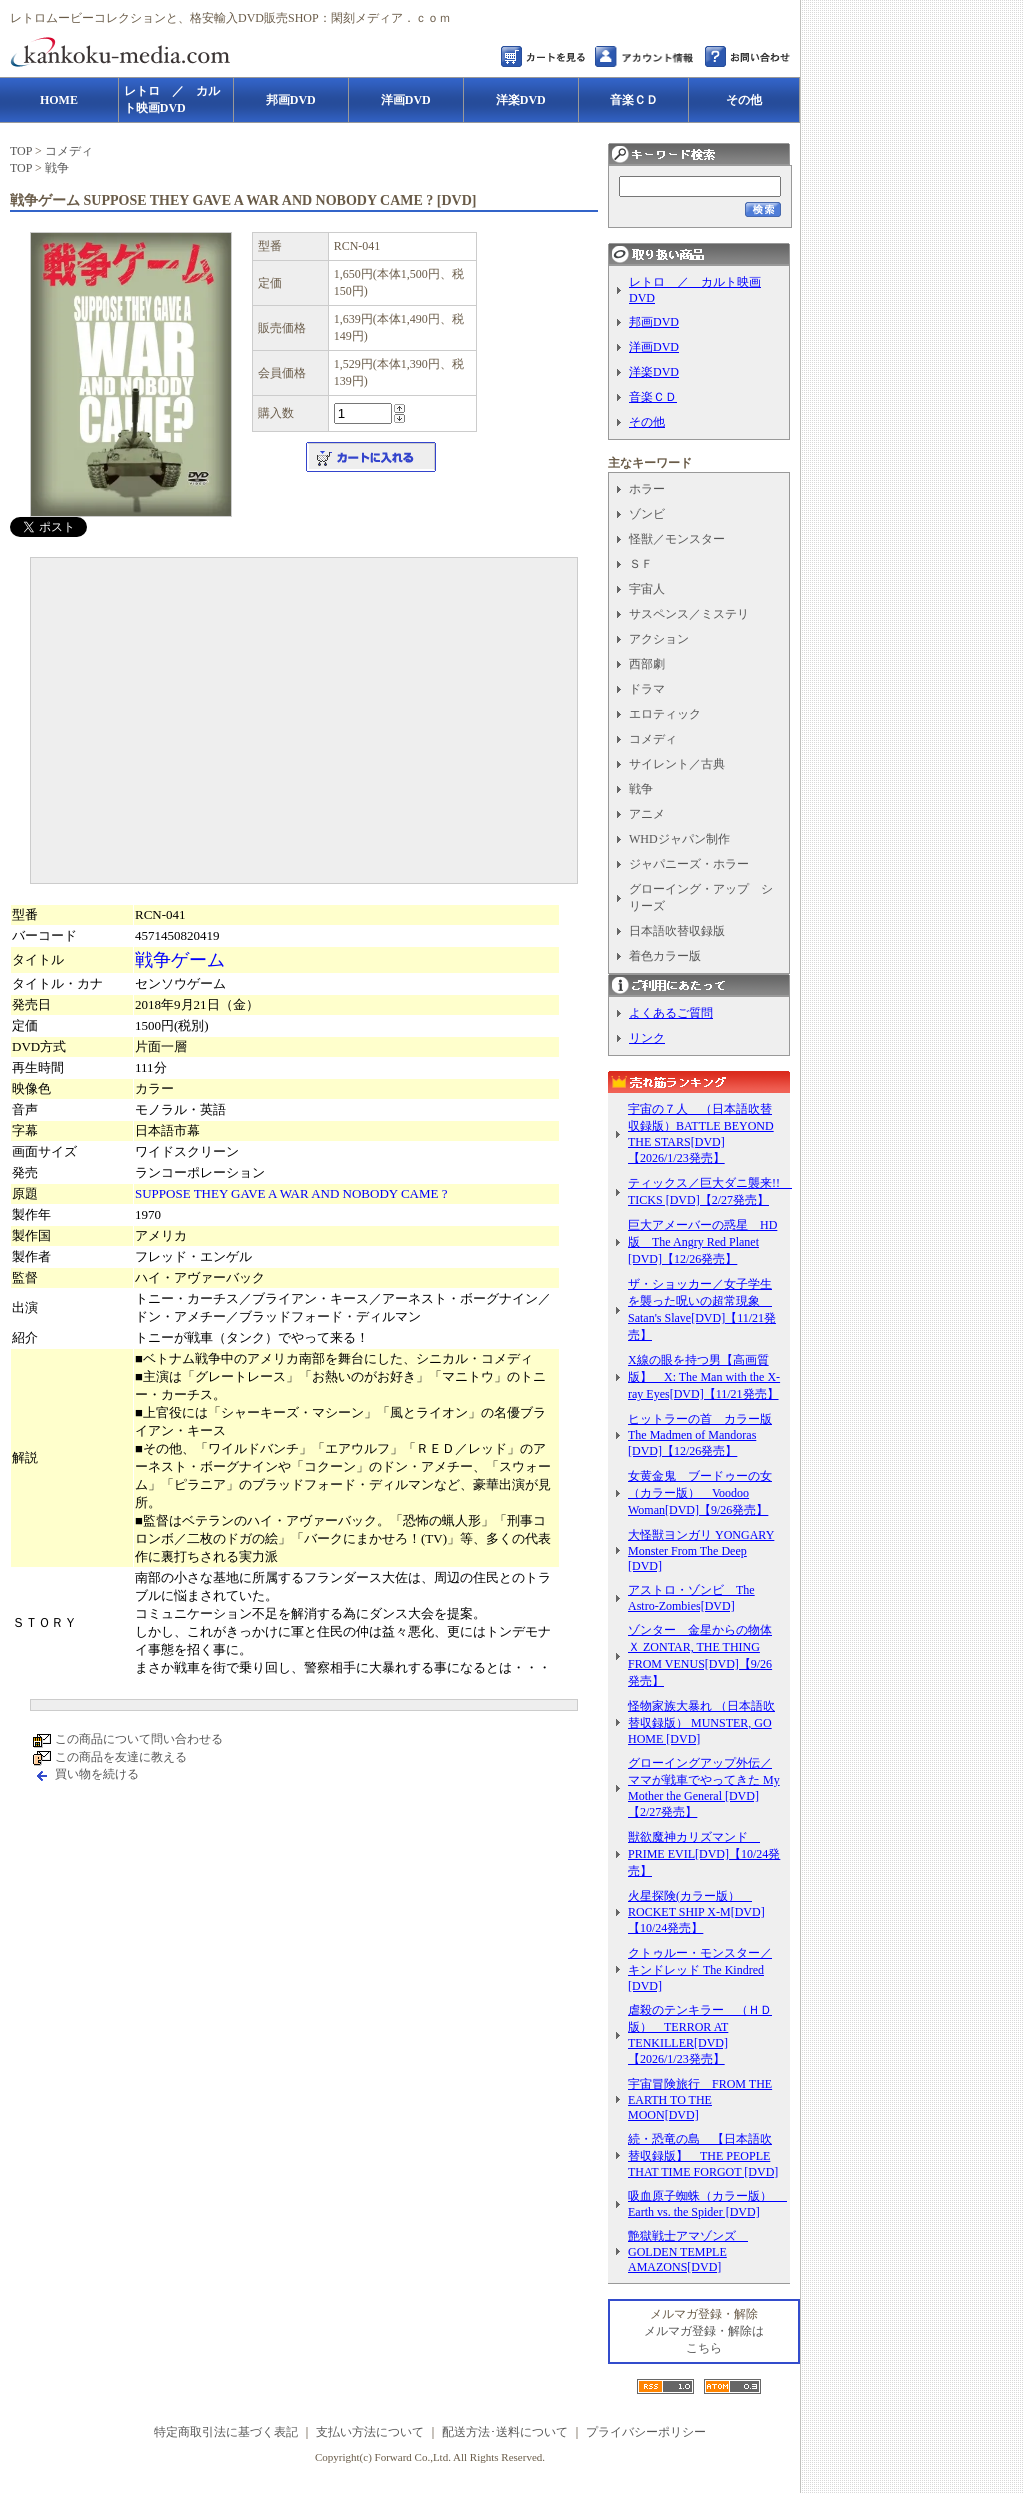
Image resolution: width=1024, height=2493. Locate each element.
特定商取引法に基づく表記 (226, 2432)
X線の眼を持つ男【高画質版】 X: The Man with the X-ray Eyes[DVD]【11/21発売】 (704, 1377)
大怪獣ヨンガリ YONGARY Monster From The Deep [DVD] (701, 1550)
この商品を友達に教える (121, 1757)
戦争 (57, 168)
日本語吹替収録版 (677, 931)
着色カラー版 (665, 956)
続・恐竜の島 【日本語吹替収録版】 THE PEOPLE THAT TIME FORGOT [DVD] (703, 2155)
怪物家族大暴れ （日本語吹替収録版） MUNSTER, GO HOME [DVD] (701, 1722)
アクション (659, 639)
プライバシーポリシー (646, 2432)
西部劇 (647, 664)
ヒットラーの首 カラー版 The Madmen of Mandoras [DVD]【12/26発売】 (700, 1435)
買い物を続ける (97, 1774)
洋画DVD (654, 347)
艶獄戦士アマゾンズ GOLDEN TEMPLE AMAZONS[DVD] (688, 2251)
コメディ (69, 151)
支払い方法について (370, 2432)
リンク (647, 1038)
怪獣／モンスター (677, 539)
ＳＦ (641, 564)
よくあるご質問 (671, 1013)
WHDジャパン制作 (679, 839)
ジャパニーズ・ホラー (689, 864)
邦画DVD (654, 322)
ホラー (647, 489)
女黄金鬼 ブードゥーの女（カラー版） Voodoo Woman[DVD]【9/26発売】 (700, 1493)
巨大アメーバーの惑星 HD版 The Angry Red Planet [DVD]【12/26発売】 (702, 1242)
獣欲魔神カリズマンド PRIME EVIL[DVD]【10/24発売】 (704, 1854)
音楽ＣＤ (653, 397)
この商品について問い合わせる (139, 1739)
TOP (21, 151)
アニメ (647, 814)
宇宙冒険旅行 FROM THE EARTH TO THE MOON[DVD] (700, 2099)
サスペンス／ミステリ (689, 614)
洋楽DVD (654, 372)
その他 (647, 422)
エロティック (665, 714)
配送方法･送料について (505, 2432)
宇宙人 (647, 589)
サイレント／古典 (677, 764)
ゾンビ (647, 514)
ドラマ (647, 689)
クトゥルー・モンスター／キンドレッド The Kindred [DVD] (700, 1969)
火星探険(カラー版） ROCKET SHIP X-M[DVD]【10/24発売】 (696, 1912)
